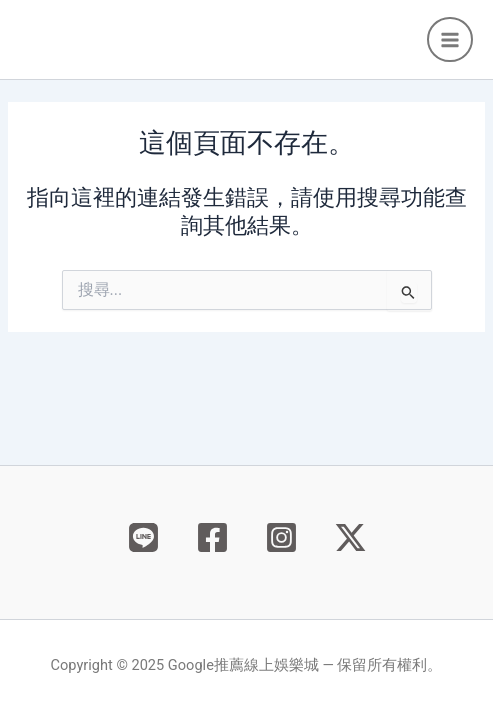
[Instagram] (281, 537)
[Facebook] (212, 537)
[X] (350, 537)
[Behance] (143, 537)
